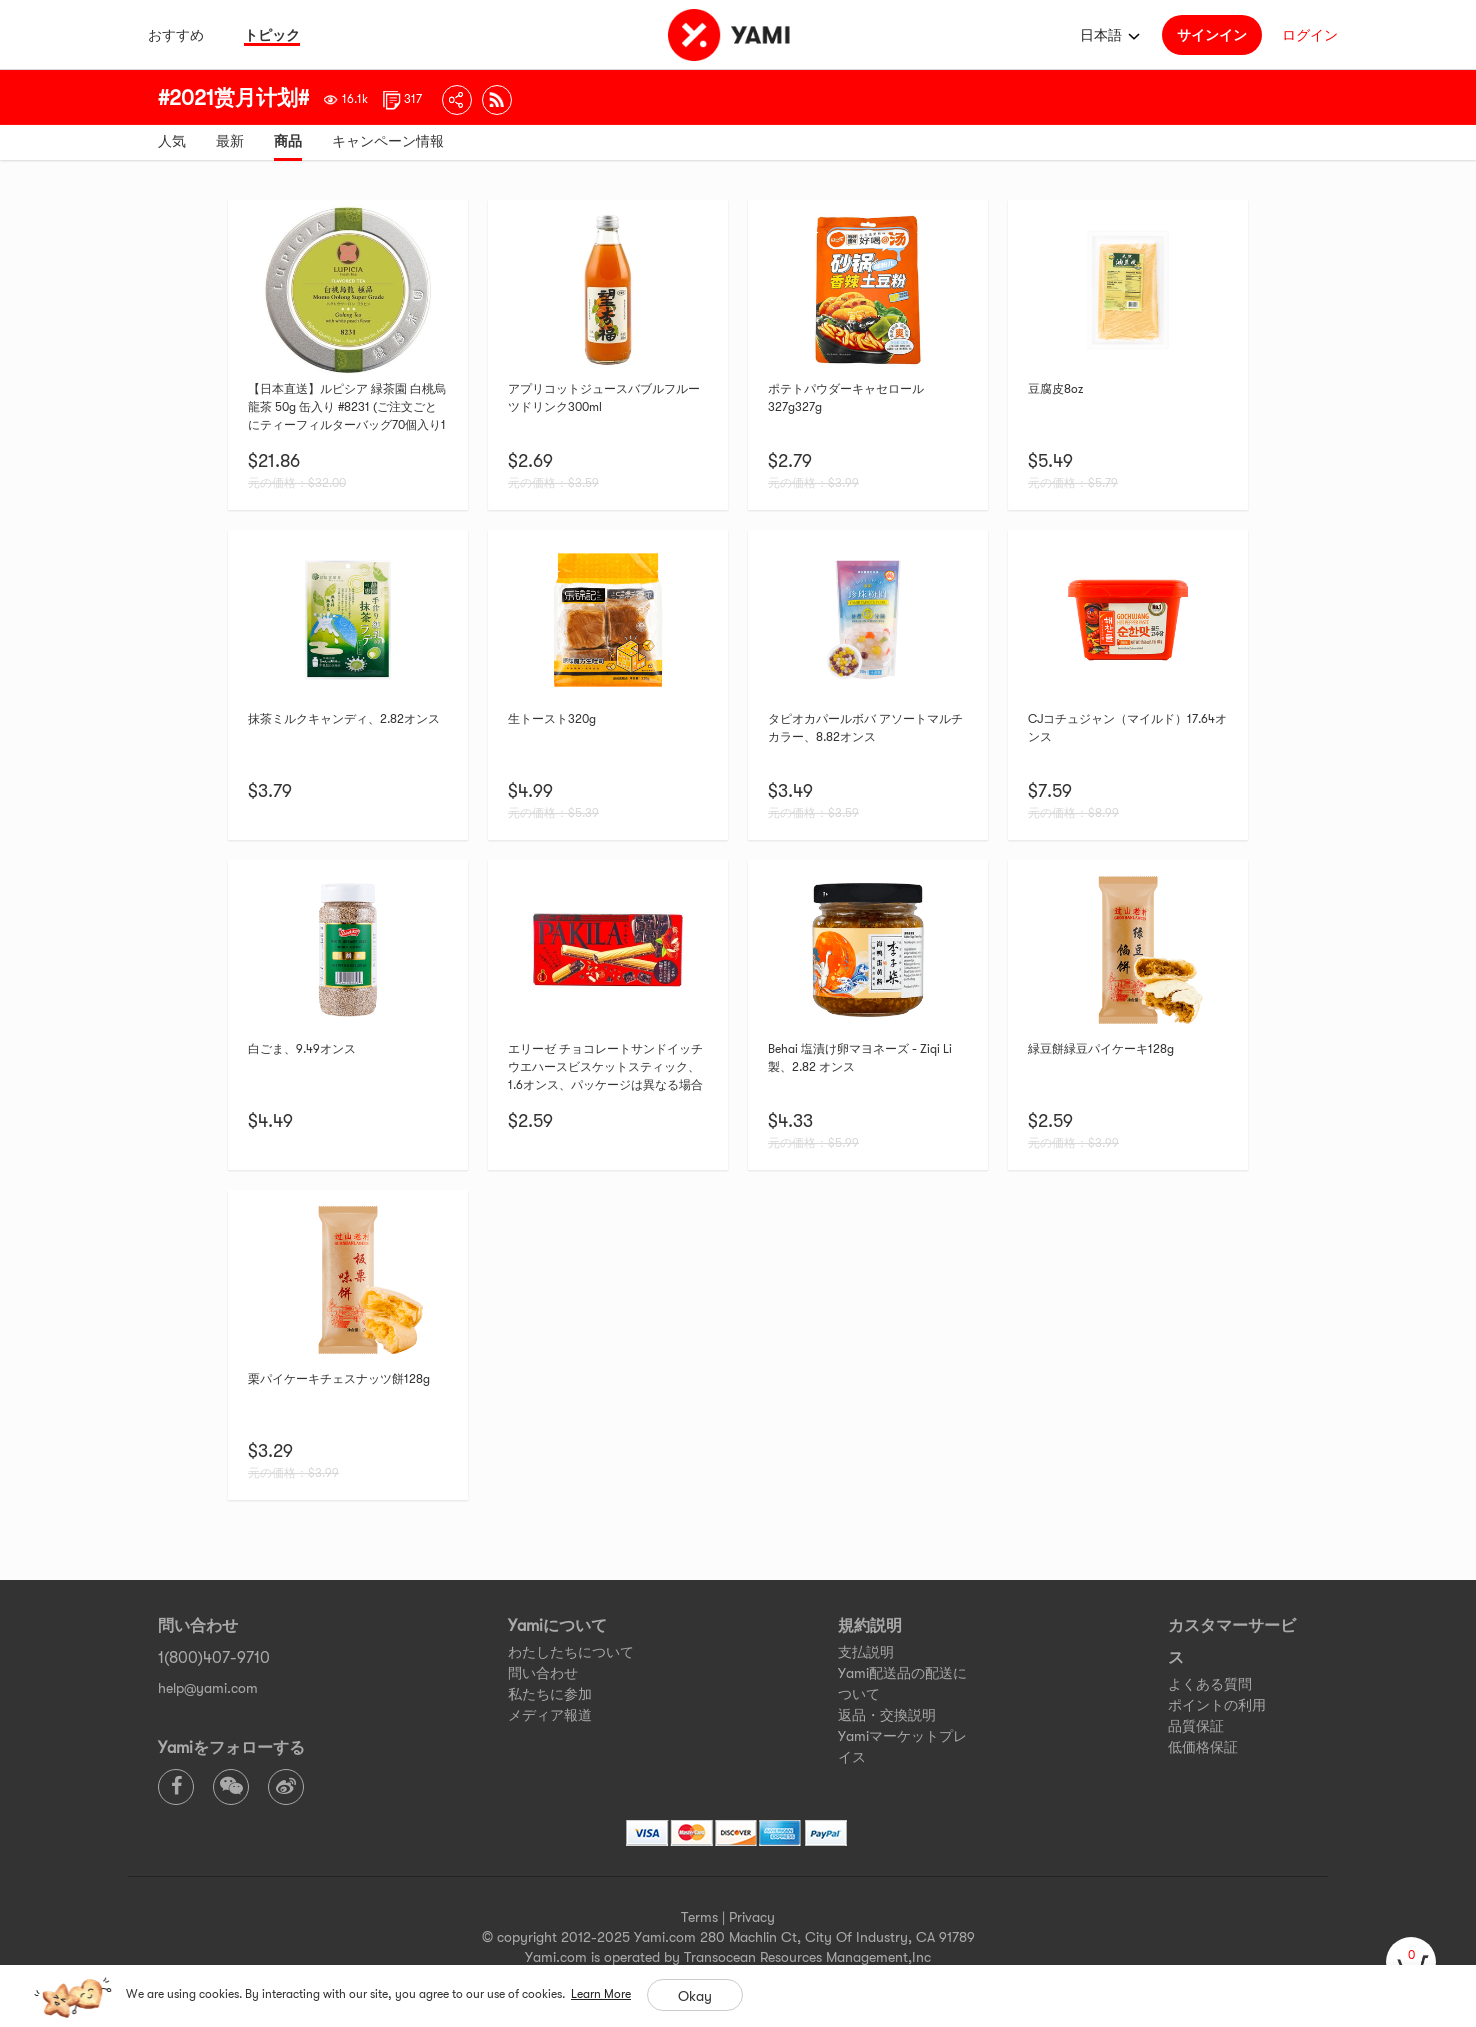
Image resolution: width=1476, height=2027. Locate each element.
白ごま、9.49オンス (302, 1049)
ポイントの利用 (1217, 1705)
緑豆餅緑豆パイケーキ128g (1101, 1049)
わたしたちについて (571, 1652)
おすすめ (176, 35)
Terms (699, 1917)
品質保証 (1196, 1726)
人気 (172, 141)
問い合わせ (543, 1673)
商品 (288, 141)
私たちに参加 (550, 1694)
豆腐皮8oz (1055, 389)
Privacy (752, 1917)
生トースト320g (552, 719)
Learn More (601, 1994)
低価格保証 (1203, 1747)
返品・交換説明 (887, 1715)
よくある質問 (1210, 1684)
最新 (230, 141)
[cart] (1411, 1962)
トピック (272, 35)
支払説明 (866, 1652)
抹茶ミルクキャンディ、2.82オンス (344, 719)
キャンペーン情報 (388, 141)
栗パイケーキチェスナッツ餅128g (339, 1379)
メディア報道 (550, 1715)
